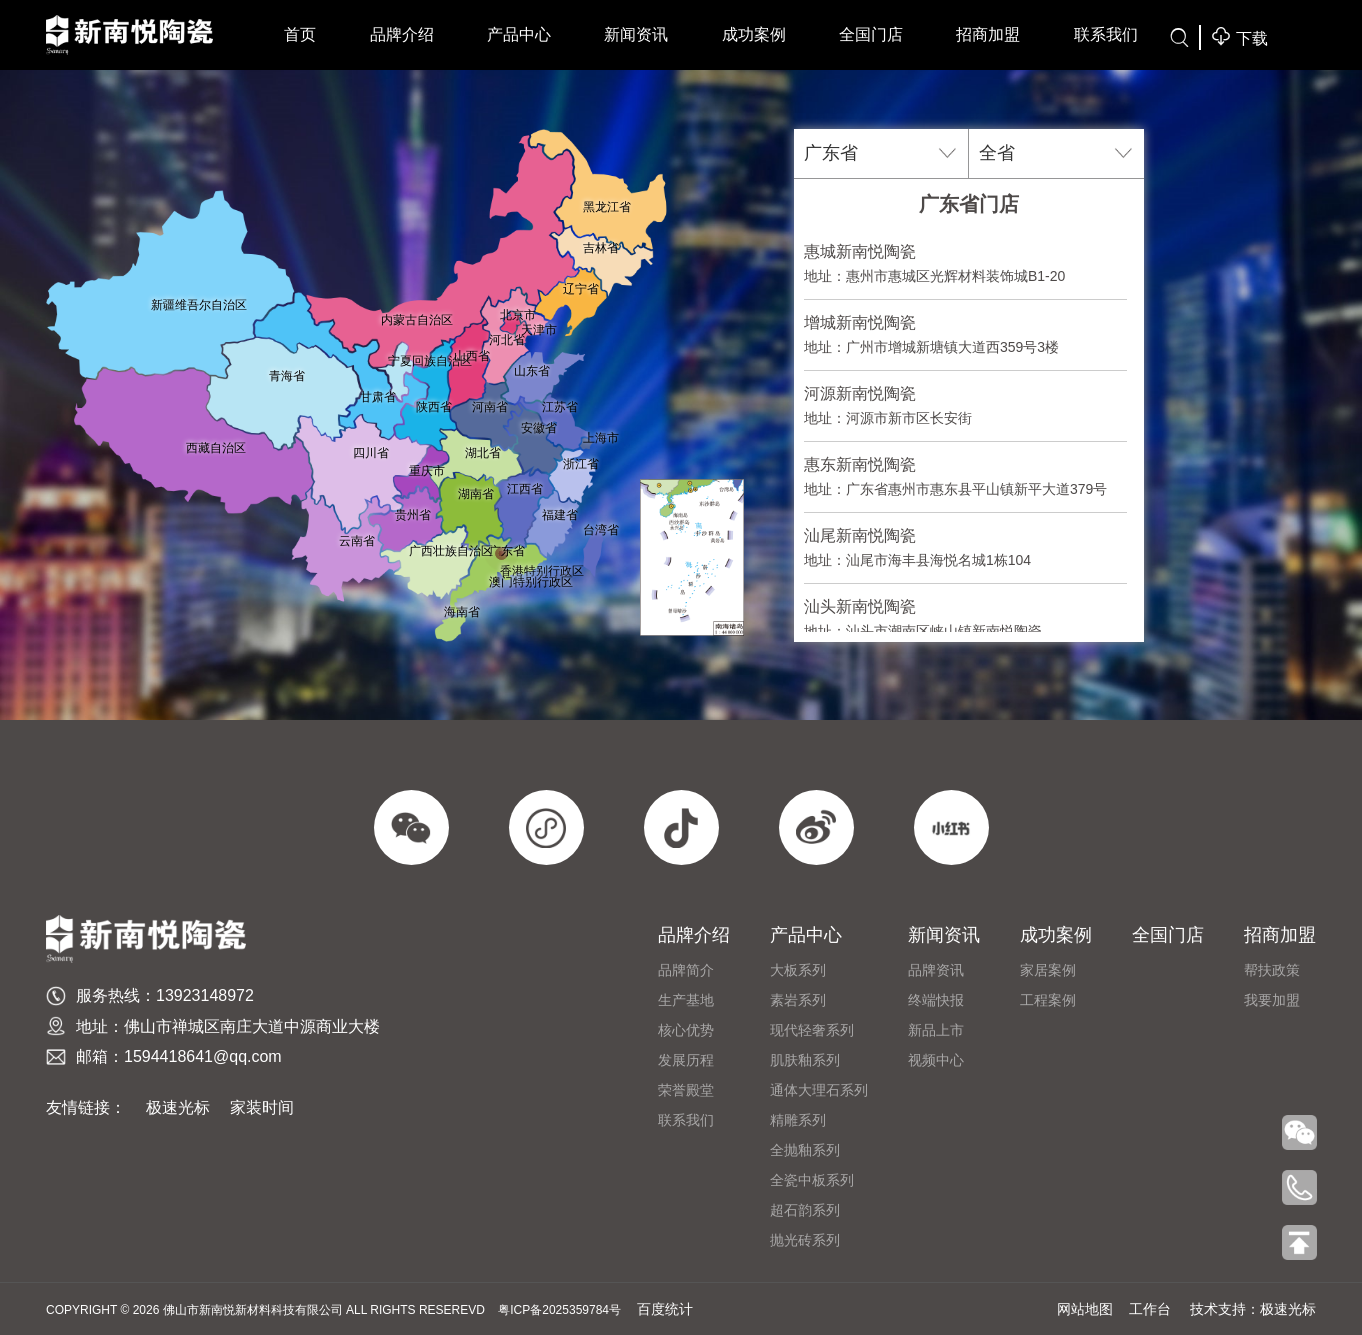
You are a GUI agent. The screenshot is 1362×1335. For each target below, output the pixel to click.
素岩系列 (798, 1000)
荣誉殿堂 (686, 1090)
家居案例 (1048, 970)
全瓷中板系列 (812, 1180)
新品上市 (936, 1030)
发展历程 (686, 1060)
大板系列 (798, 970)
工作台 (1150, 1309)
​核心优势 (686, 1030)
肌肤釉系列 (805, 1060)
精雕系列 (798, 1120)
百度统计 (665, 1309)
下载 (1239, 36)
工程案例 (1048, 1000)
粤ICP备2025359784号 (559, 1310)
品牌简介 (686, 970)
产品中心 (519, 34)
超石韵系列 (805, 1210)
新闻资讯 (636, 34)
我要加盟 (1272, 1000)
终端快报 (936, 1000)
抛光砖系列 (805, 1240)
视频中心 (936, 1060)
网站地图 (1085, 1309)
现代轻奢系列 (812, 1030)
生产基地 (686, 1000)
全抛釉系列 (805, 1150)
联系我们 (1106, 34)
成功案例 (754, 34)
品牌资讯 (936, 970)
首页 (300, 34)
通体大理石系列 (819, 1090)
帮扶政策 (1272, 970)
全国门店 (871, 34)
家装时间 (262, 1107)
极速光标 (178, 1107)
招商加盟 (988, 34)
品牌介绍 (402, 34)
